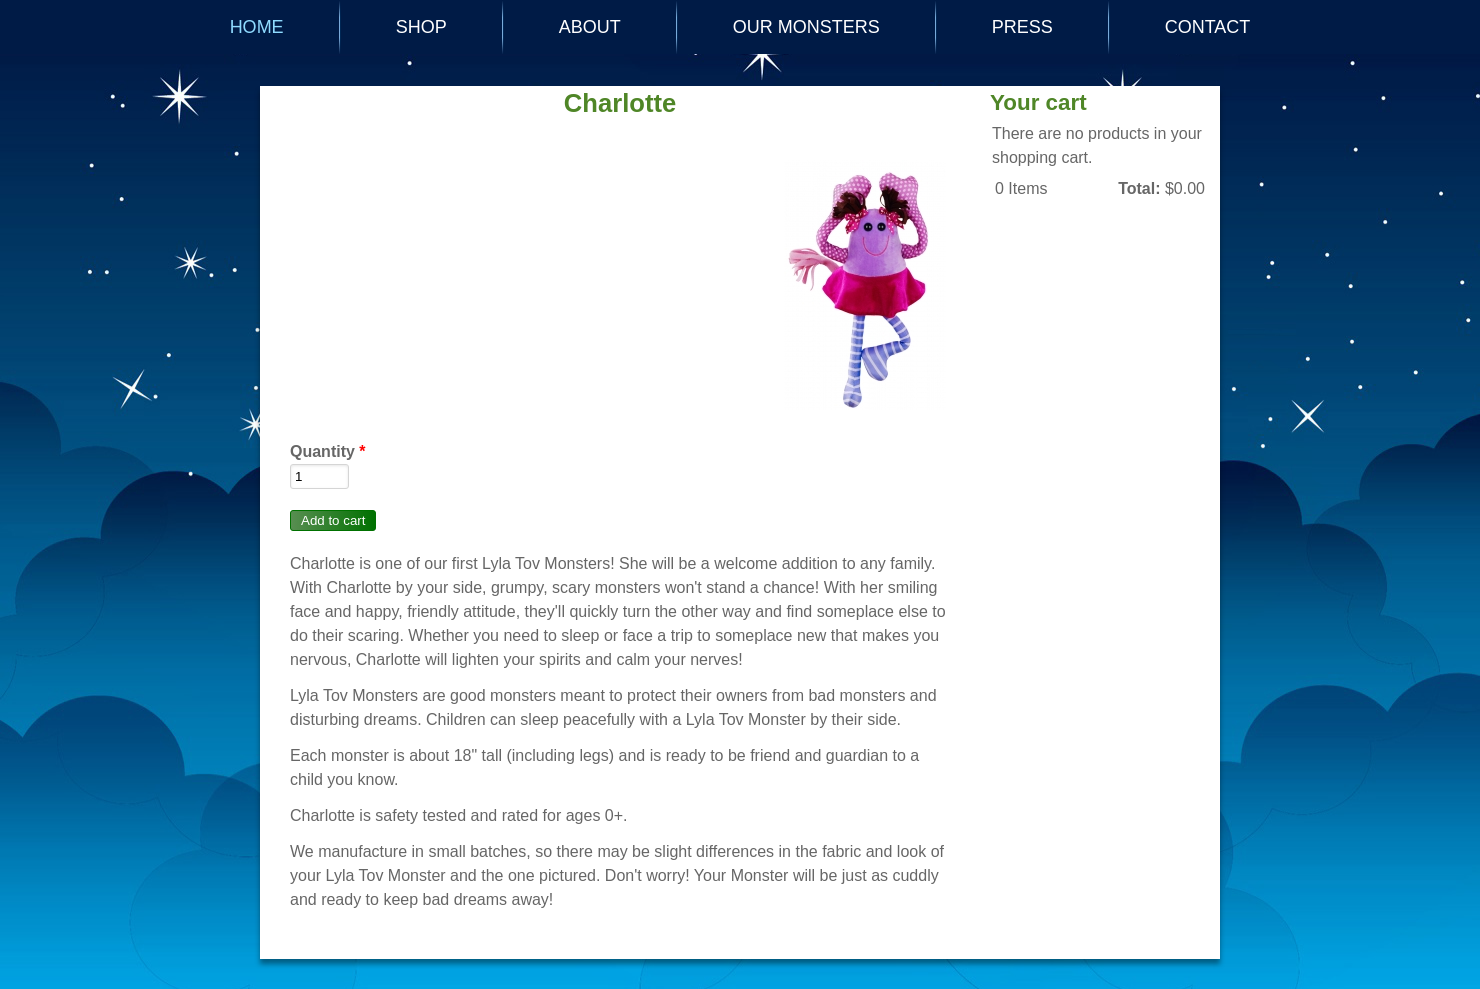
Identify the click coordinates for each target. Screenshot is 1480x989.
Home (257, 27)
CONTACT (1208, 27)
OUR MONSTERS (806, 27)
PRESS (1022, 27)
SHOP (421, 27)
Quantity (328, 451)
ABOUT (590, 27)
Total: (1139, 188)
